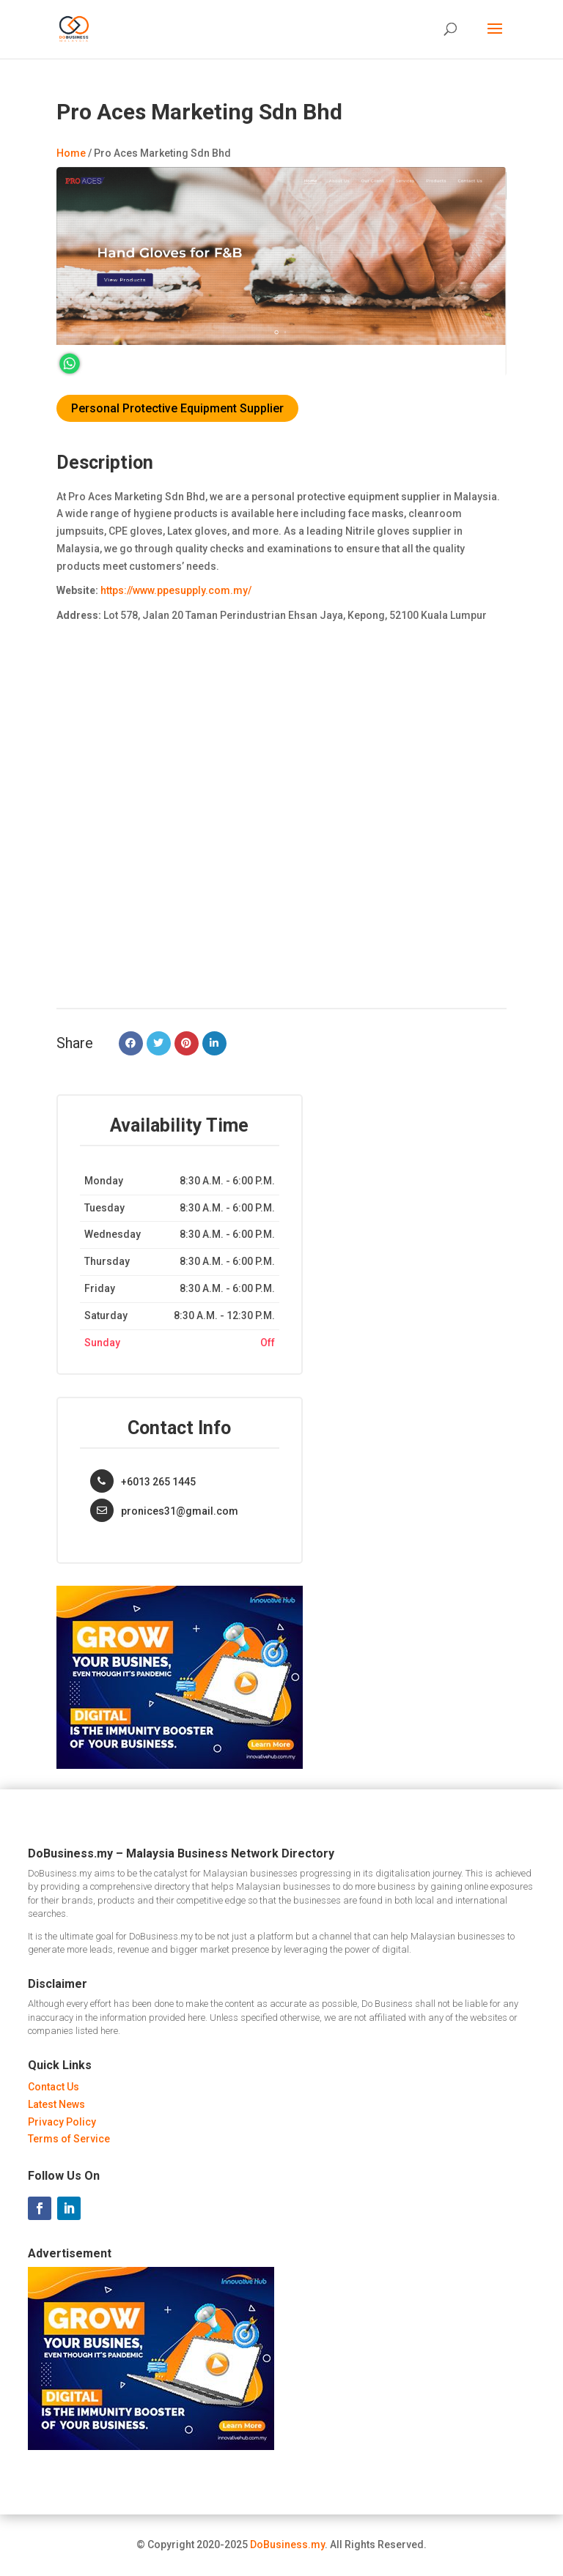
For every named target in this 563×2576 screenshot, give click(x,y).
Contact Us (53, 2087)
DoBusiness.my (287, 2544)
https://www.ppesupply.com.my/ (175, 590)
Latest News (56, 2104)
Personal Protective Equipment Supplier (177, 408)
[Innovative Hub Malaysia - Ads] (179, 1765)
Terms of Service (69, 2139)
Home (71, 153)
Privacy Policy (62, 2122)
